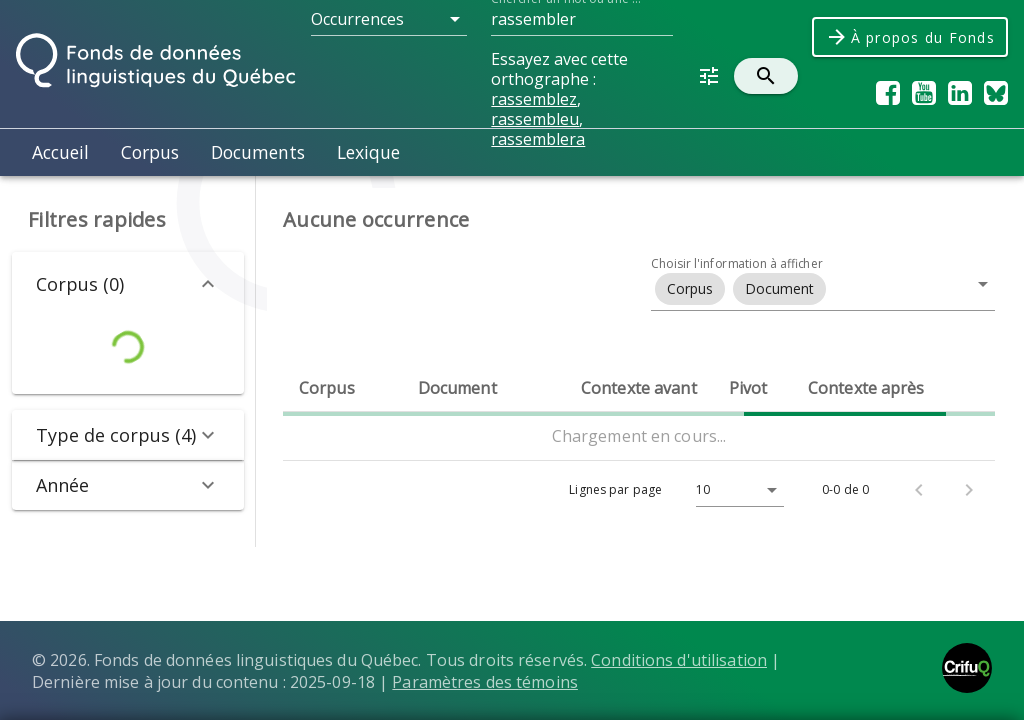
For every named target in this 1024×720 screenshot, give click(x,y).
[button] (389, 19)
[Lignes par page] (735, 490)
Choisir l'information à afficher (737, 263)
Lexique (368, 152)
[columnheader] (342, 388)
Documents (258, 152)
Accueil (60, 152)
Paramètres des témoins (485, 682)
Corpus (150, 152)
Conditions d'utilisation (679, 660)
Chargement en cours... (639, 436)
